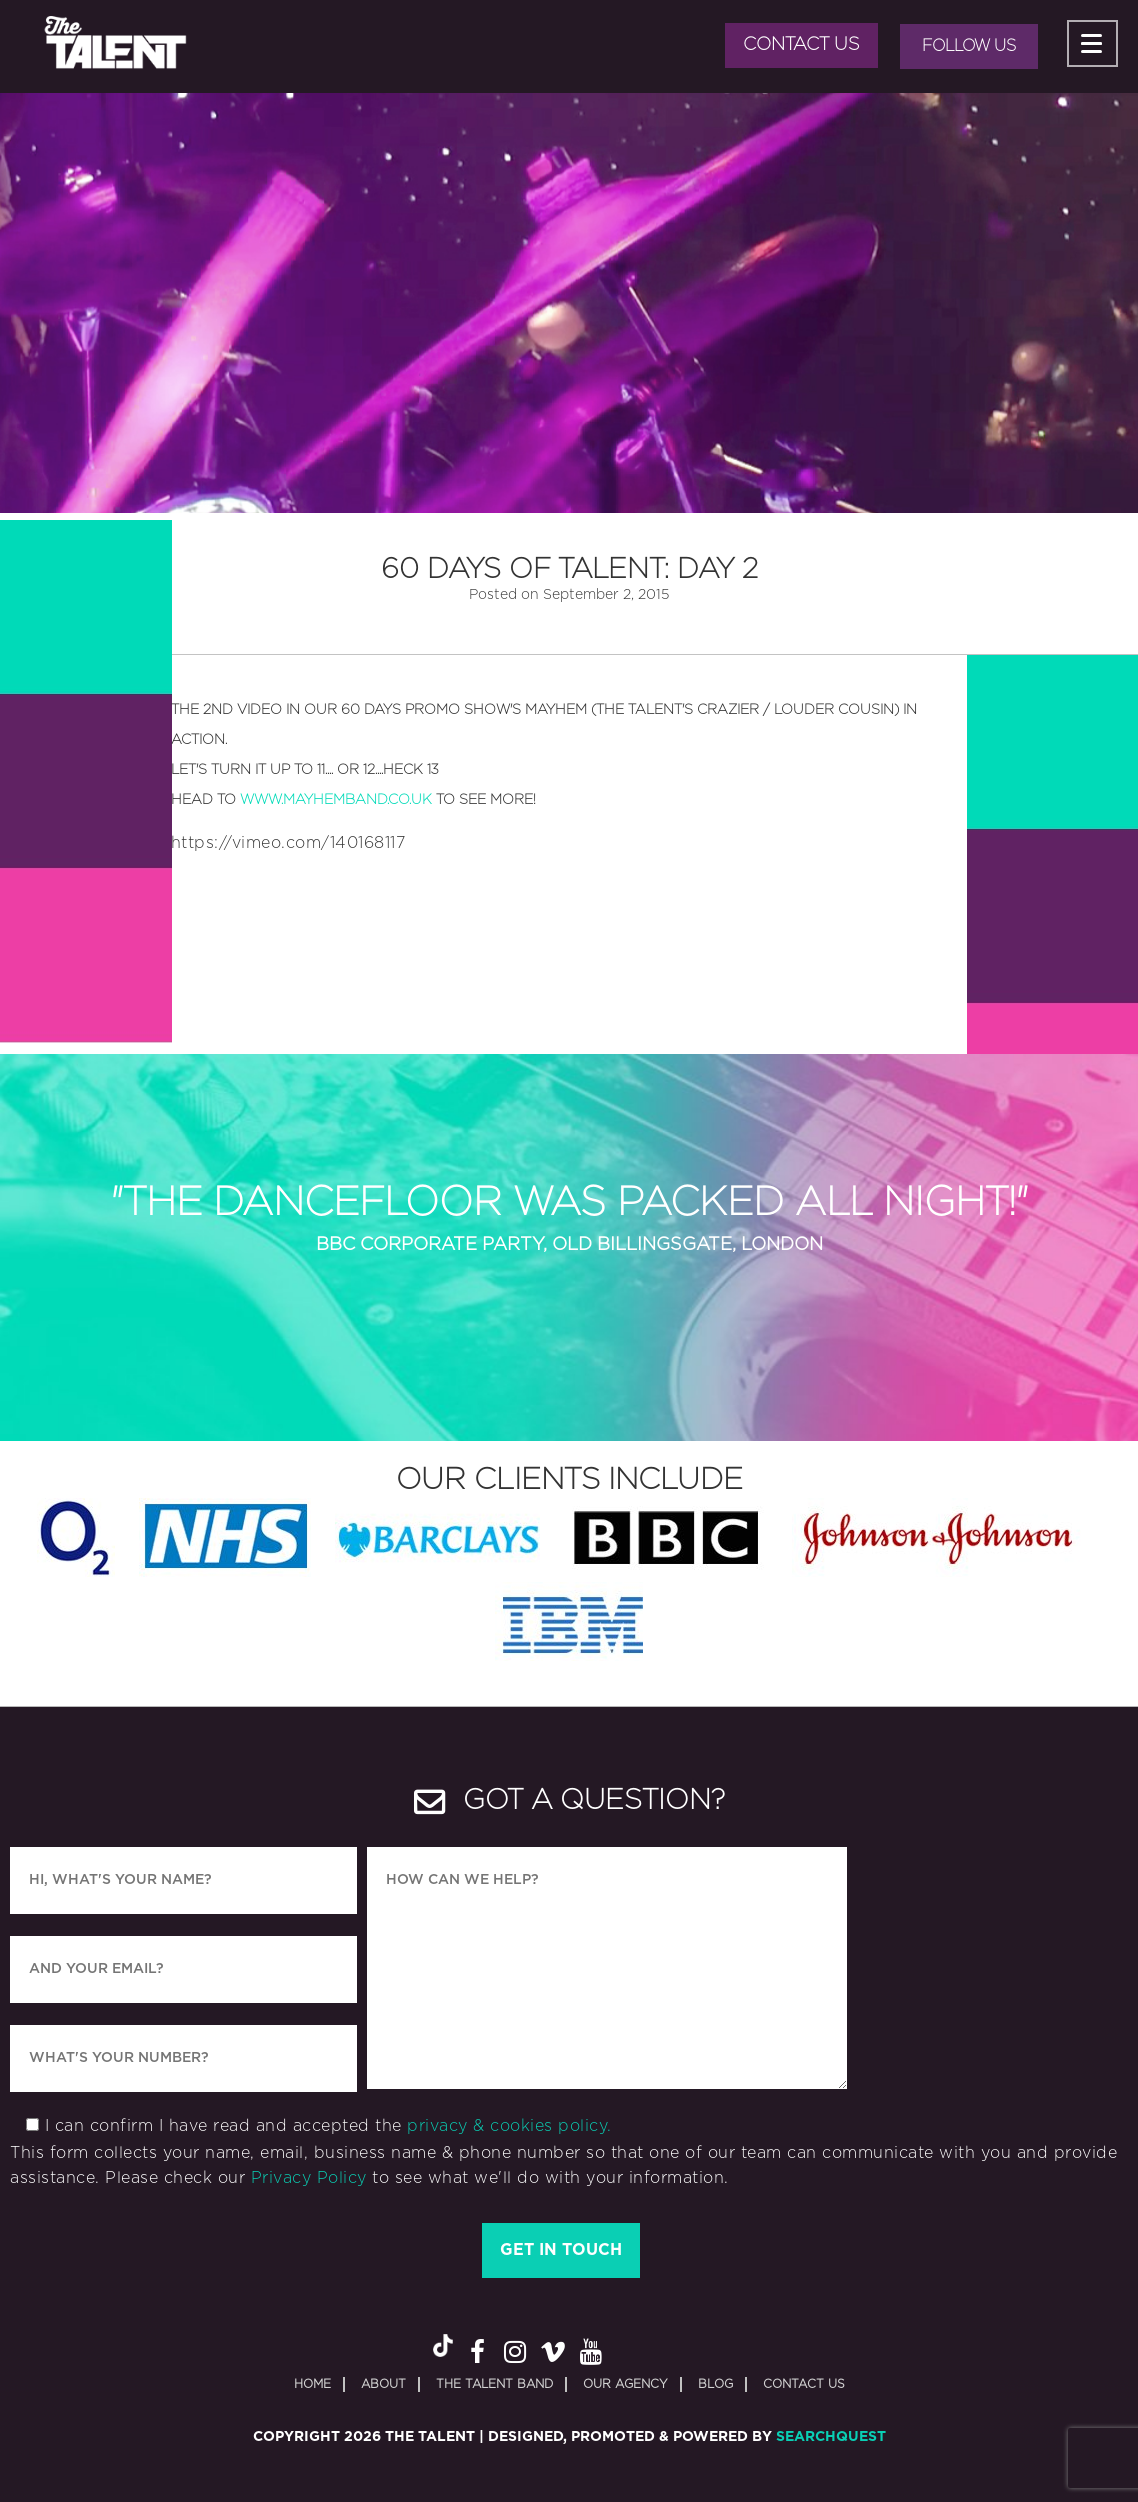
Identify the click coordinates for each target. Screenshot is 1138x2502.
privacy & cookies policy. (509, 2126)
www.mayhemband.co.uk (336, 800)
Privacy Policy (309, 2178)
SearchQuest (831, 2437)
